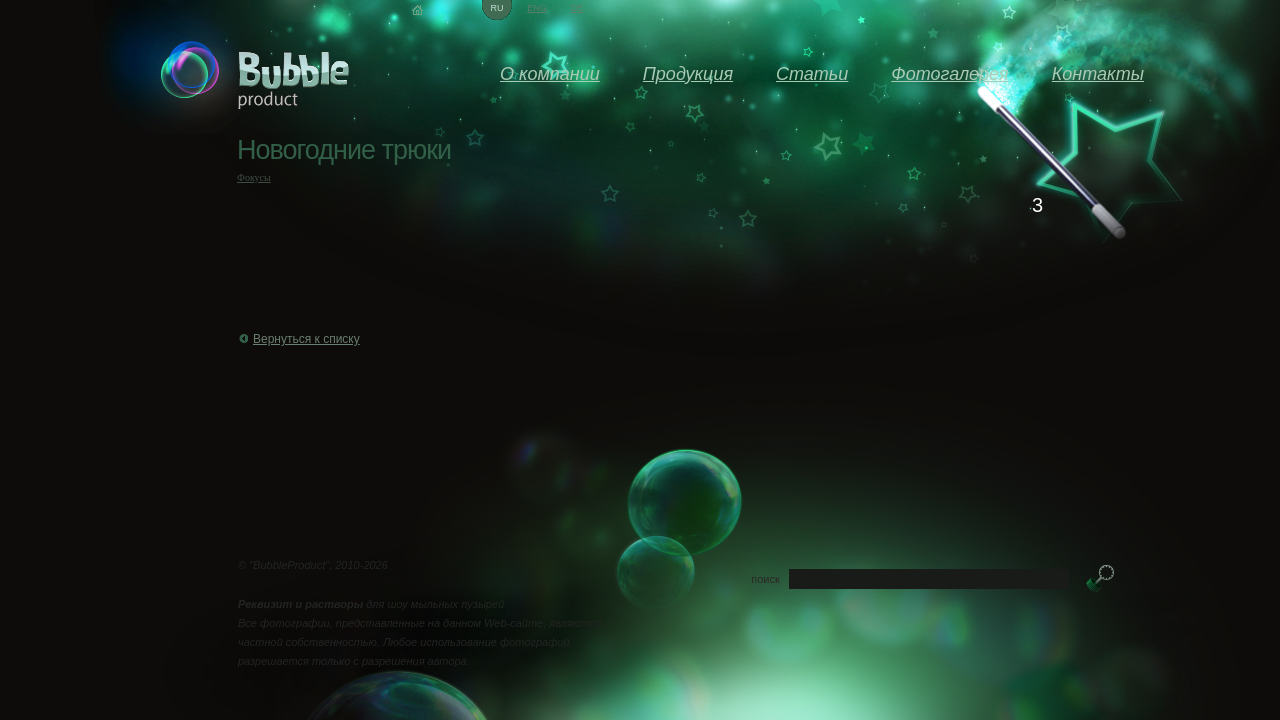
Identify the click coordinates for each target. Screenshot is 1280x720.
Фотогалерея (949, 74)
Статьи (812, 74)
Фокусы (254, 177)
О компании (550, 74)
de (577, 8)
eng (537, 8)
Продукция (688, 74)
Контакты (1098, 74)
